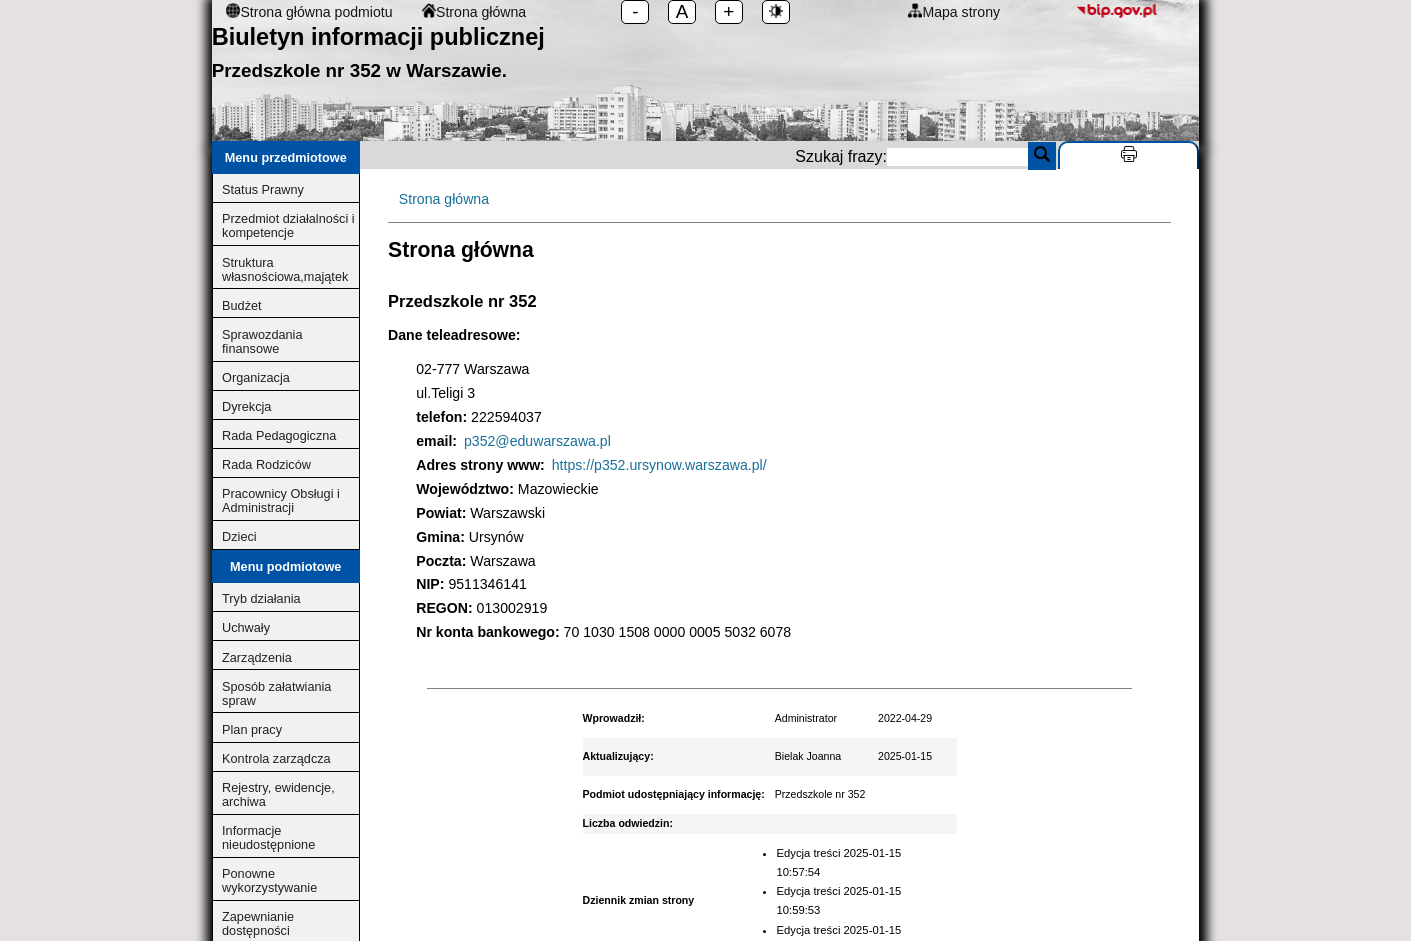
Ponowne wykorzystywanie (269, 881)
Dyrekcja (246, 407)
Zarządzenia (257, 658)
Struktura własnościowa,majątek (285, 270)
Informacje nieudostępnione (268, 838)
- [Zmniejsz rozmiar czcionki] (635, 11)
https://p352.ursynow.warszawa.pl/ (659, 465)
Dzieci (239, 537)
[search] (957, 157)
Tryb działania (261, 599)
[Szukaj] (1042, 156)
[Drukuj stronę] (1128, 155)
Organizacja (256, 378)
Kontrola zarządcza (276, 759)
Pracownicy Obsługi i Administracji (281, 501)
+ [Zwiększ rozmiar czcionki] (728, 11)
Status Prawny (263, 190)
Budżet (242, 306)
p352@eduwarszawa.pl (537, 441)
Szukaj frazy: (997, 156)
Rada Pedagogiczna (279, 436)
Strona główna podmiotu (309, 11)
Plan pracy (252, 730)
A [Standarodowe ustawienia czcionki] (682, 11)
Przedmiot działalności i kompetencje (288, 226)
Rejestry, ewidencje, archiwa (278, 795)
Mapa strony (954, 11)
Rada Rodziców (266, 465)
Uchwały (246, 628)
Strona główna (474, 11)
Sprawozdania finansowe (262, 342)
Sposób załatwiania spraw (276, 694)
